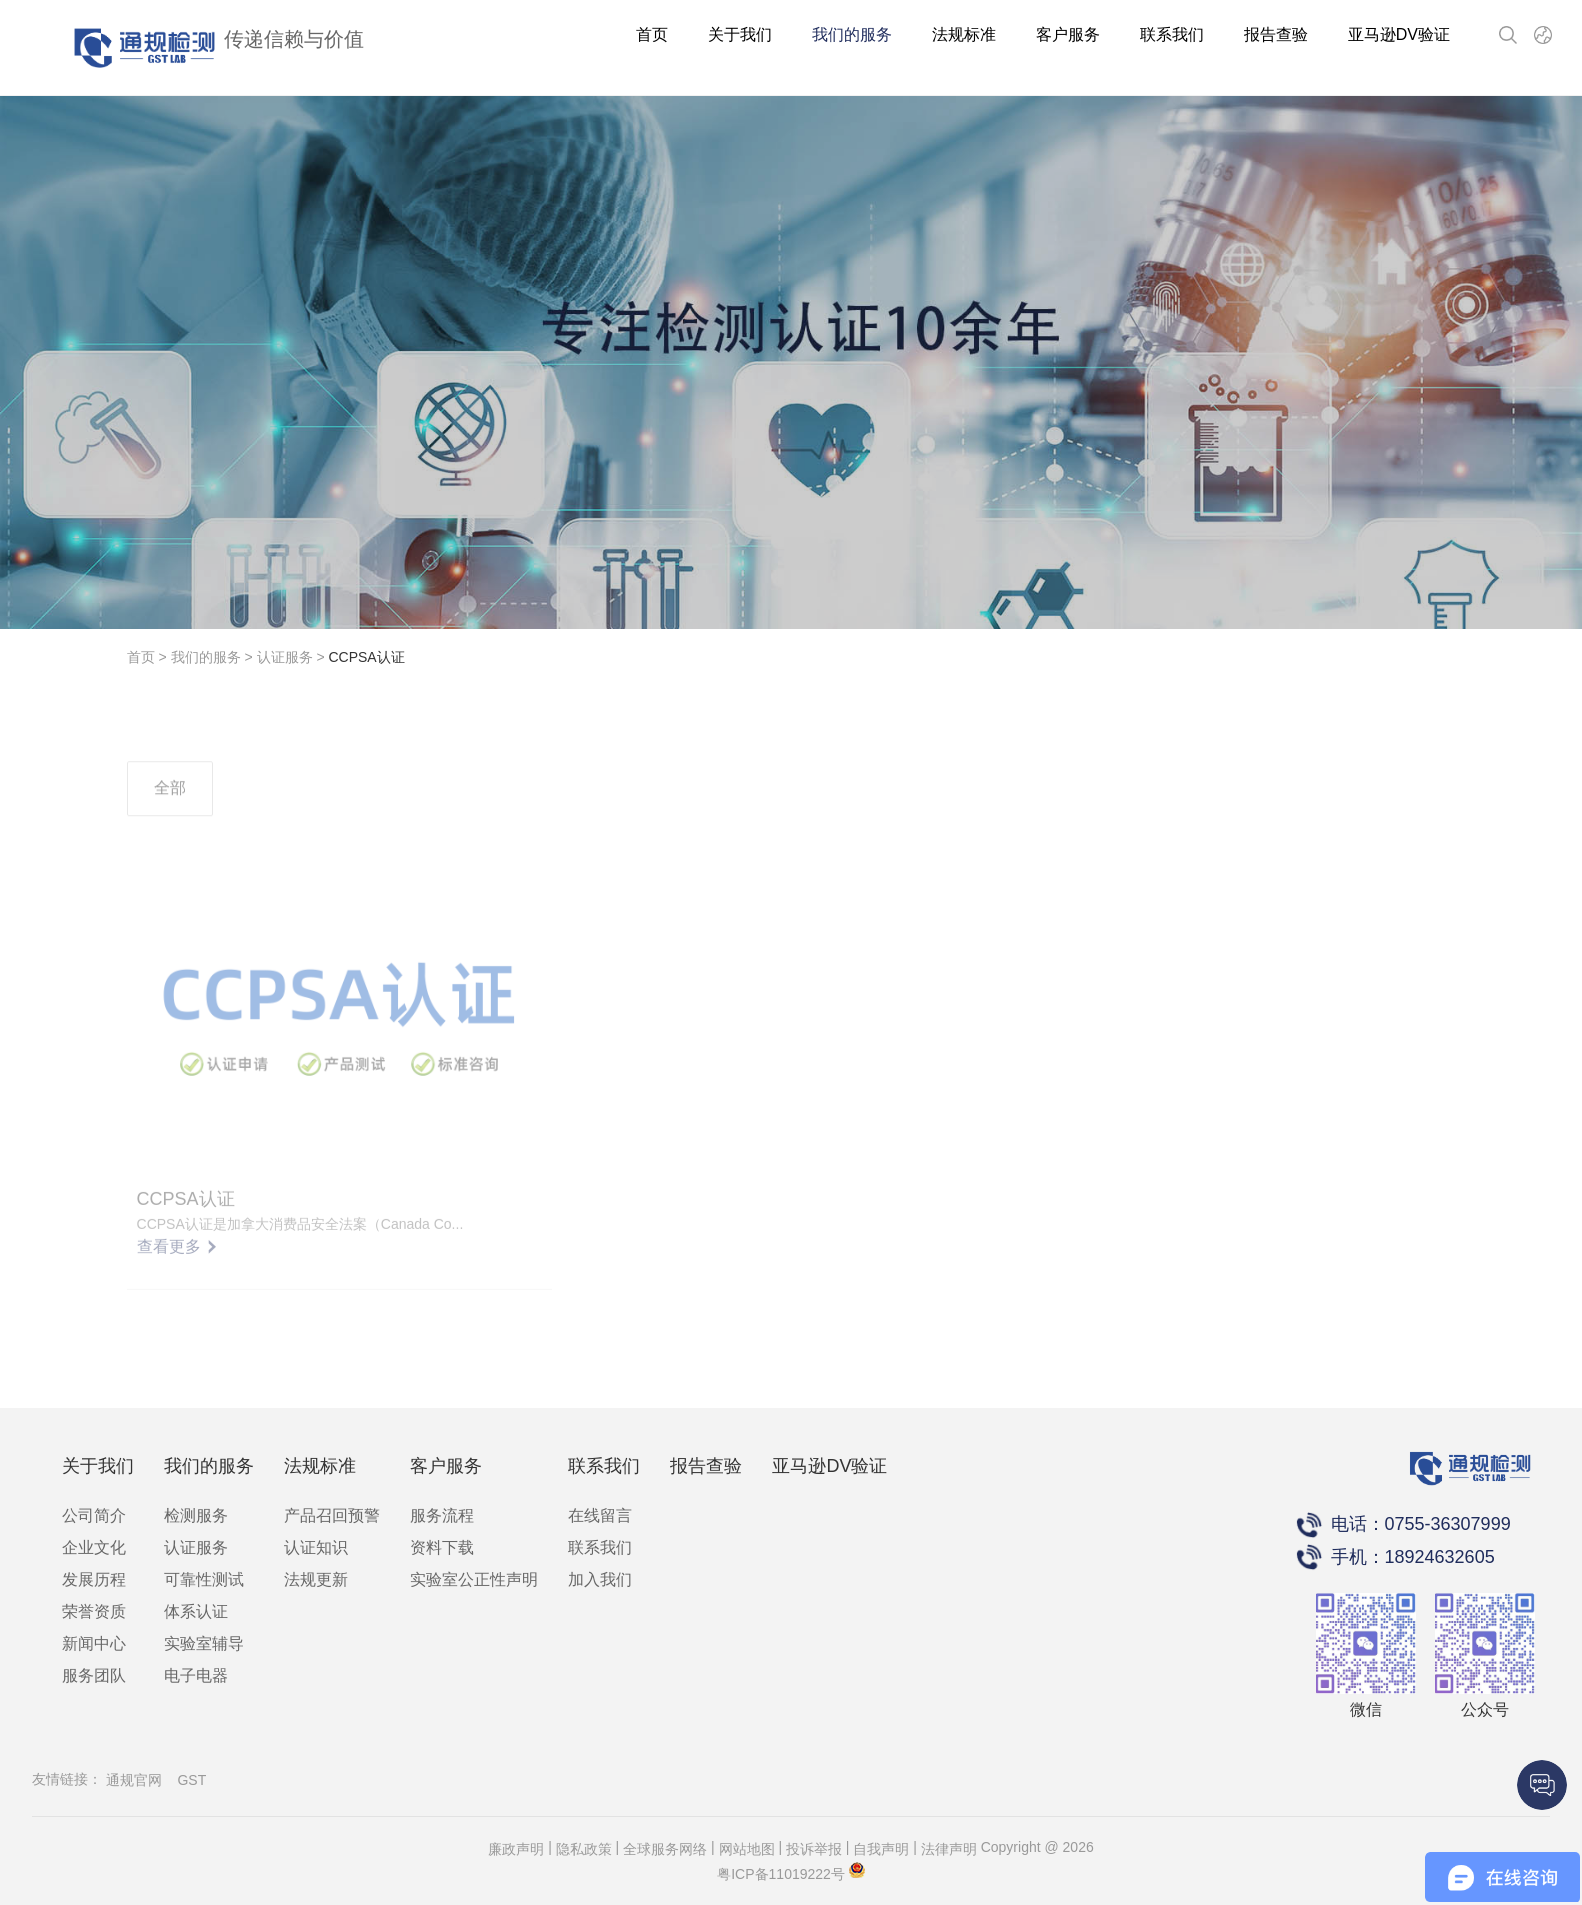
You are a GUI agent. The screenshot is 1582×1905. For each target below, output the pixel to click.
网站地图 (747, 1849)
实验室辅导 (204, 1643)
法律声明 (949, 1849)
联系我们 (1172, 34)
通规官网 (134, 1780)
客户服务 (1068, 34)
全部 (170, 812)
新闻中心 (94, 1643)
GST (191, 1780)
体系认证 (196, 1611)
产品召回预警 (332, 1515)
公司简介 (94, 1515)
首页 (652, 34)
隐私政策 (584, 1849)
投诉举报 (814, 1849)
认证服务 (285, 657)
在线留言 (600, 1515)
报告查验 (1276, 34)
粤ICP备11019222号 (781, 1874)
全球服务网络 (665, 1849)
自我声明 (881, 1849)
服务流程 (442, 1515)
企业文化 (94, 1547)
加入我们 (600, 1579)
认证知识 (316, 1547)
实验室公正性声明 (474, 1579)
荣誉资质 (94, 1611)
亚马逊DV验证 (1399, 34)
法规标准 (964, 34)
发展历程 (94, 1579)
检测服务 (196, 1515)
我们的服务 (852, 34)
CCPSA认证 (366, 657)
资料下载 (442, 1547)
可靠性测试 (204, 1579)
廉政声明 (516, 1849)
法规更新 (316, 1579)
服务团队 (94, 1675)
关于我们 (740, 34)
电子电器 (196, 1675)
